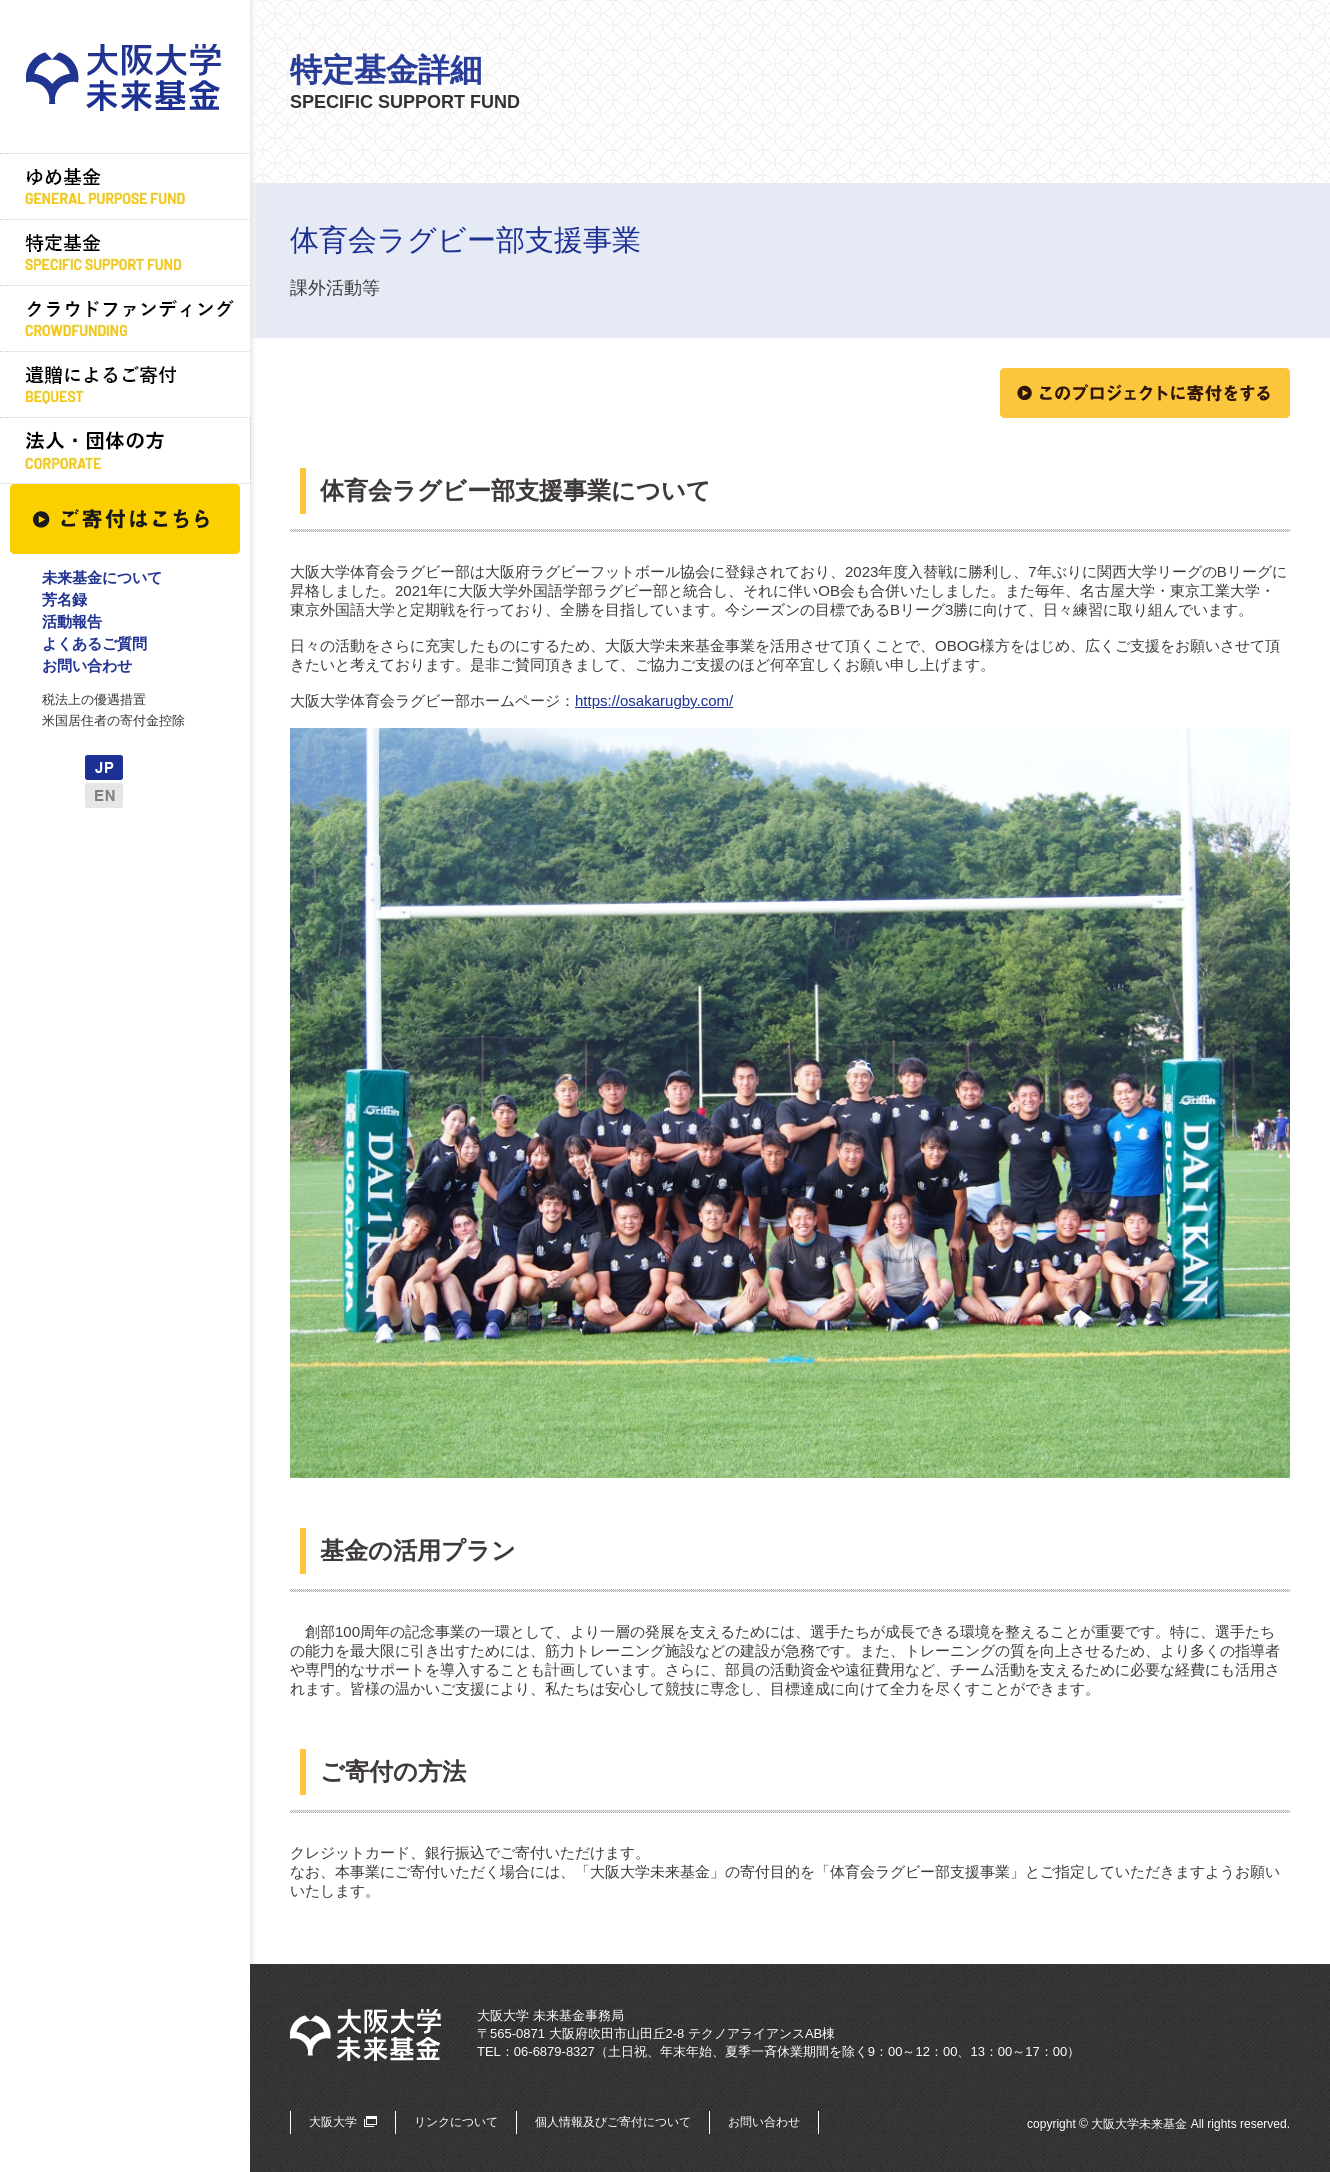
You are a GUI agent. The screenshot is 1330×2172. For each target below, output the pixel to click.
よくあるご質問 (94, 643)
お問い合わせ (87, 665)
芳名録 (64, 599)
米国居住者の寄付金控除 (113, 720)
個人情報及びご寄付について (613, 2122)
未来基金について (102, 577)
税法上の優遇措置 (94, 699)
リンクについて (456, 2122)
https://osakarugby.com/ (654, 700)
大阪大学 (333, 2122)
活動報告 (72, 621)
